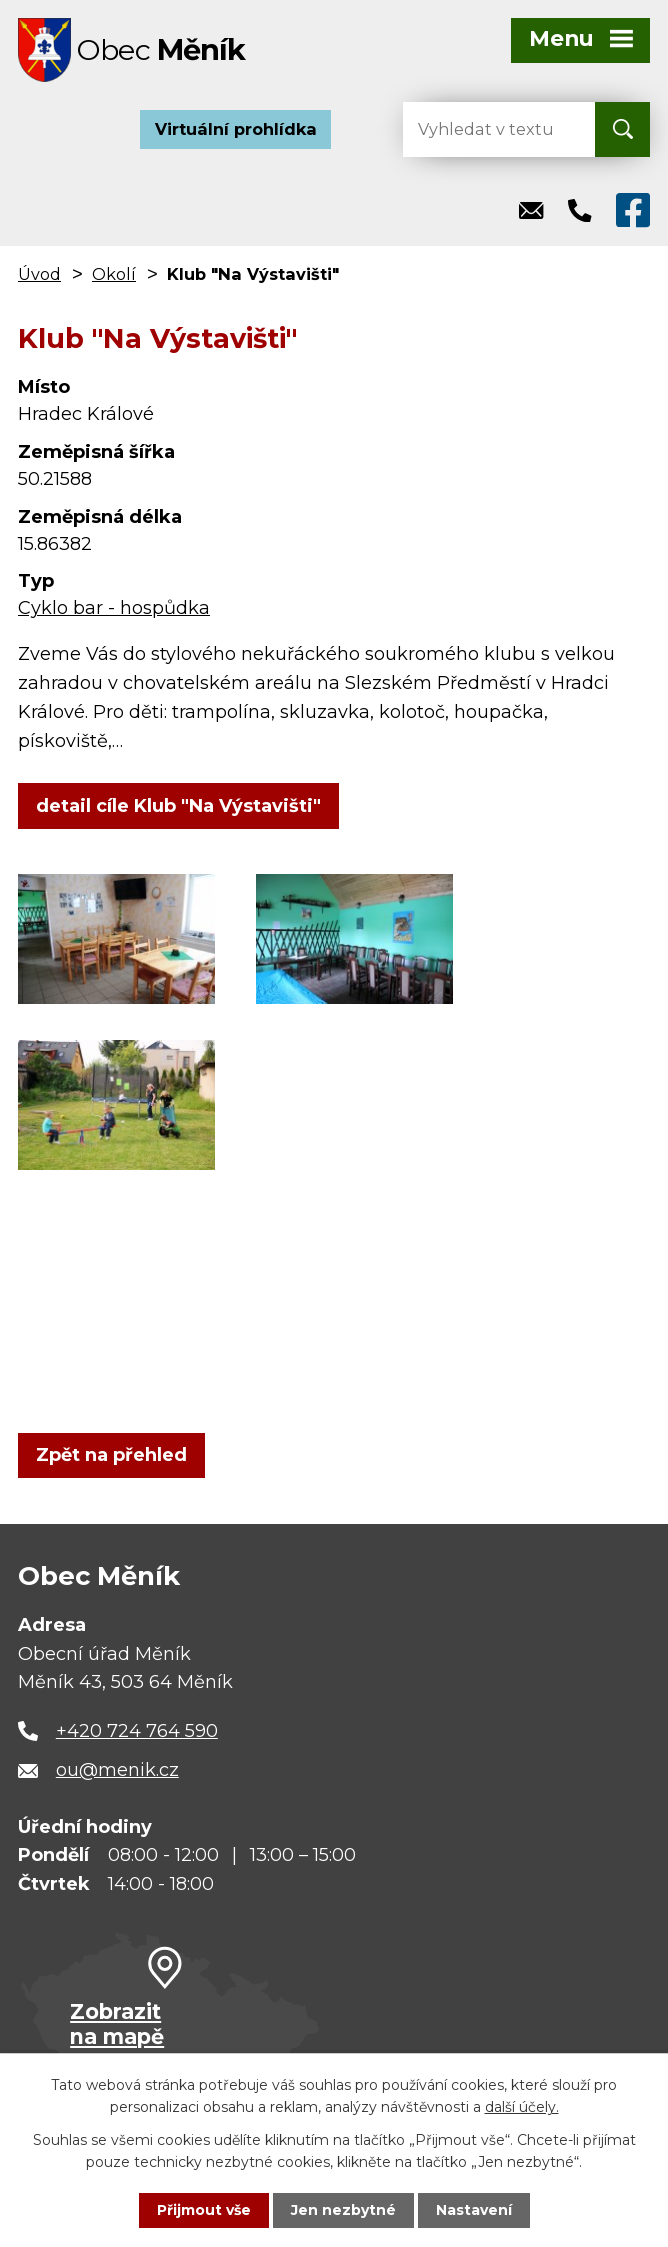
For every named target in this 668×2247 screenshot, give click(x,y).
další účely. (522, 2107)
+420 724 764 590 (137, 1732)
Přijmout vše (204, 2210)
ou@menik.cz (117, 1771)
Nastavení (474, 2210)
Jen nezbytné (343, 2210)
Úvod (39, 275)
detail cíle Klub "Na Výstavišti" (178, 806)
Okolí (114, 275)
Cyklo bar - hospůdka (114, 609)
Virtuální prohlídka (236, 130)
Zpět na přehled (111, 1456)
